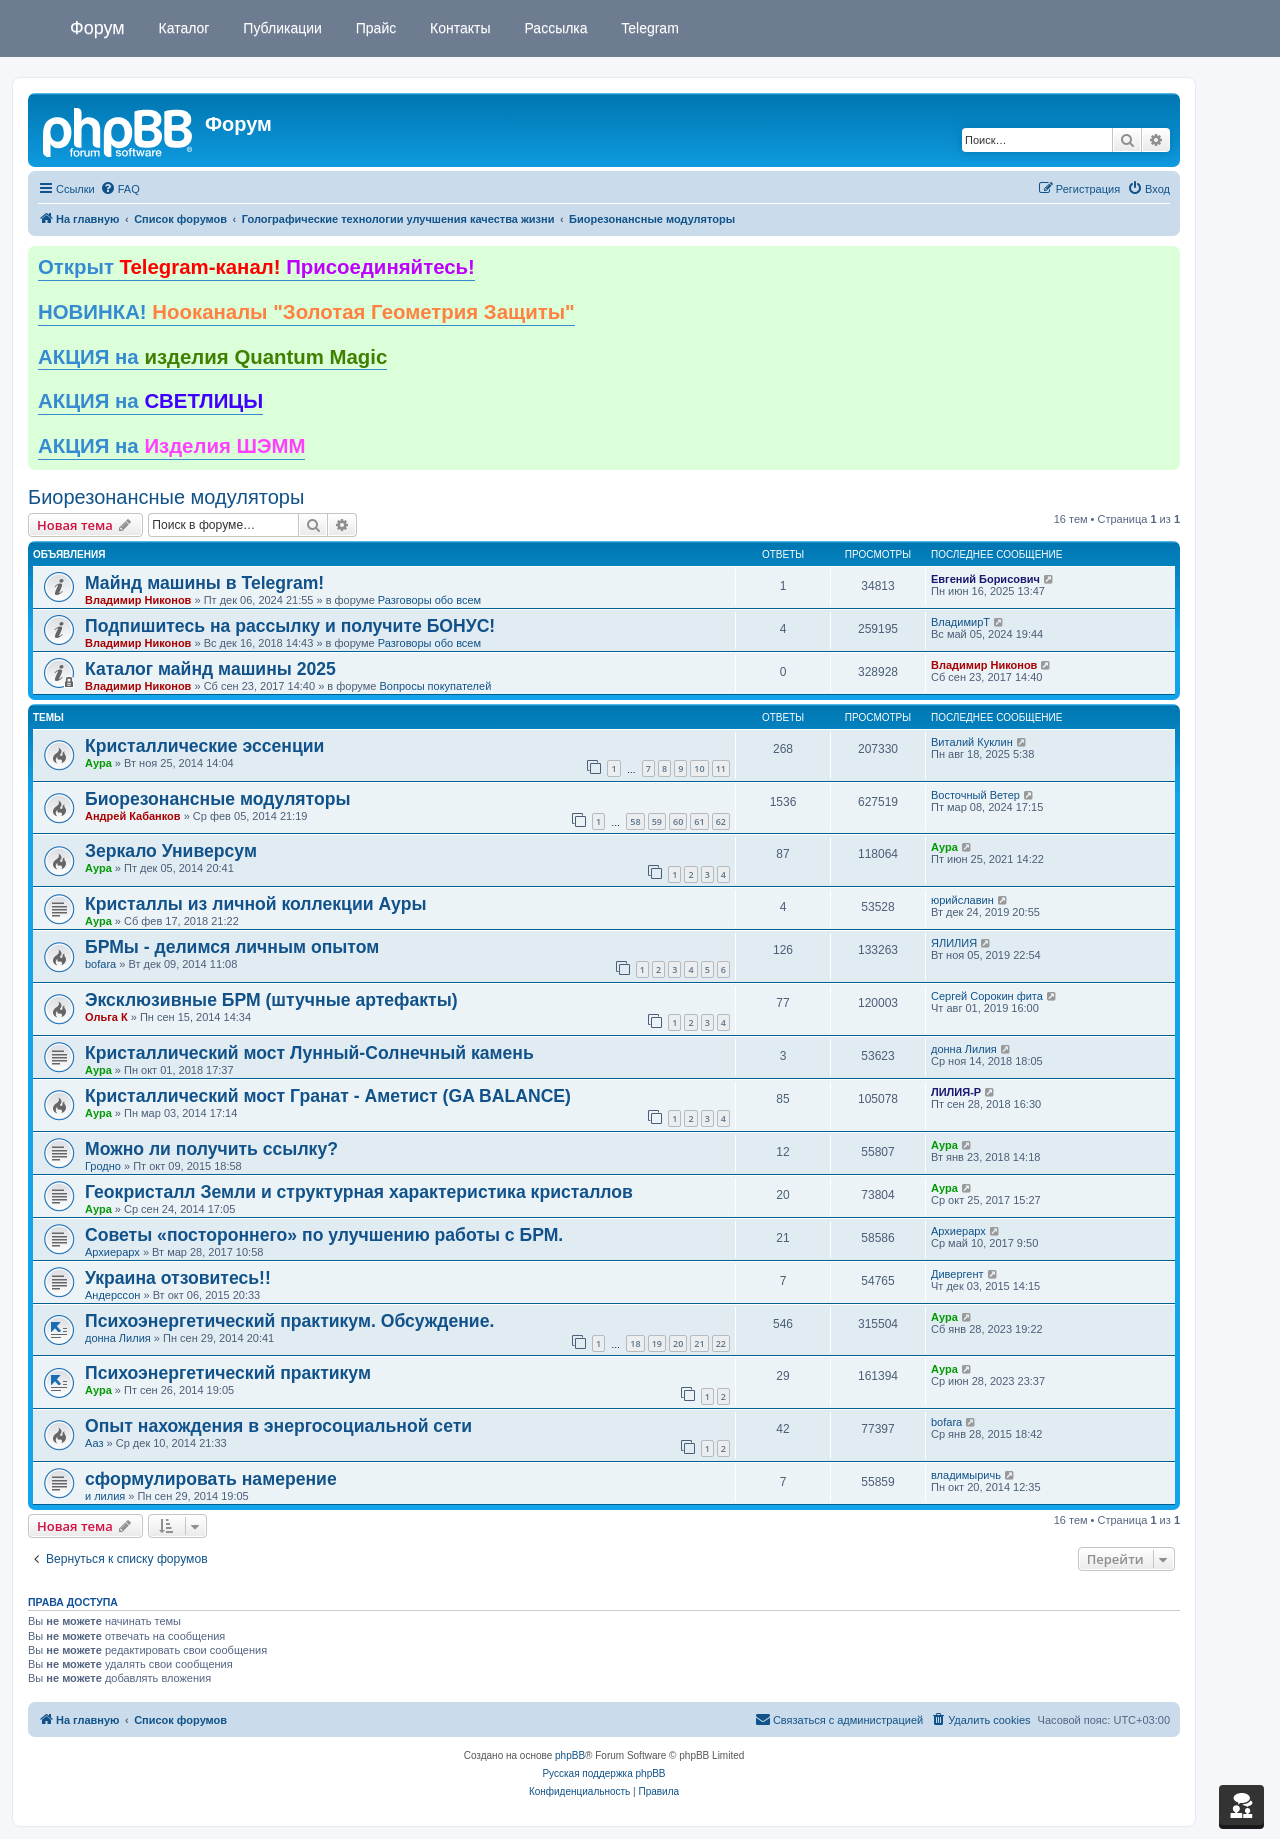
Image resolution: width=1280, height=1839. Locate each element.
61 (699, 821)
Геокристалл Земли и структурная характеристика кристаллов (359, 1192)
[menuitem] (120, 189)
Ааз (94, 1443)
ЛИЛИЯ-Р (956, 1092)
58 (635, 821)
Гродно (103, 1166)
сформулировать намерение (211, 1479)
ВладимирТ (960, 622)
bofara (100, 964)
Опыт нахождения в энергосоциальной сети (278, 1426)
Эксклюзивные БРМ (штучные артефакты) (271, 1000)
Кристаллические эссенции (204, 746)
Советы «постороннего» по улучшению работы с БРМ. (324, 1235)
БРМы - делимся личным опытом (232, 947)
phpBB (570, 1755)
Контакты (458, 28)
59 (657, 821)
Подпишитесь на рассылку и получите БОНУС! (290, 626)
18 (635, 1343)
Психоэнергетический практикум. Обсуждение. (289, 1321)
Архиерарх (112, 1252)
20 (678, 1343)
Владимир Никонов (138, 600)
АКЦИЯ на (212, 357)
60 (678, 821)
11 (721, 768)
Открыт (256, 267)
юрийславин (962, 900)
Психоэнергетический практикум (228, 1373)
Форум (97, 28)
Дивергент (957, 1274)
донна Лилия (964, 1049)
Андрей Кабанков (133, 816)
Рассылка (554, 28)
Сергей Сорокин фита (987, 996)
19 (657, 1343)
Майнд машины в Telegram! (204, 583)
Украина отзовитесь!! (178, 1278)
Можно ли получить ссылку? (211, 1149)
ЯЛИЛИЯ (954, 943)
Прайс (374, 28)
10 (699, 768)
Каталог (182, 28)
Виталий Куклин (972, 742)
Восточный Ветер (975, 795)
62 (721, 821)
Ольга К (106, 1017)
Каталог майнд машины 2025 (210, 669)
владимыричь (966, 1475)
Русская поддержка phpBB (603, 1773)
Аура (98, 763)
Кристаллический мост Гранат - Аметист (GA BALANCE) (328, 1096)
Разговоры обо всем (429, 600)
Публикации (280, 28)
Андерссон (112, 1295)
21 (699, 1343)
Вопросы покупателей (435, 686)
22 (721, 1343)
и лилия (105, 1496)
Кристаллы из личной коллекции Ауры (255, 904)
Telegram (648, 28)
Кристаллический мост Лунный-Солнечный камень (309, 1053)
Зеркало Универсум (171, 851)
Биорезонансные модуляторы (166, 497)
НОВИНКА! (306, 312)
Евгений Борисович (985, 579)
